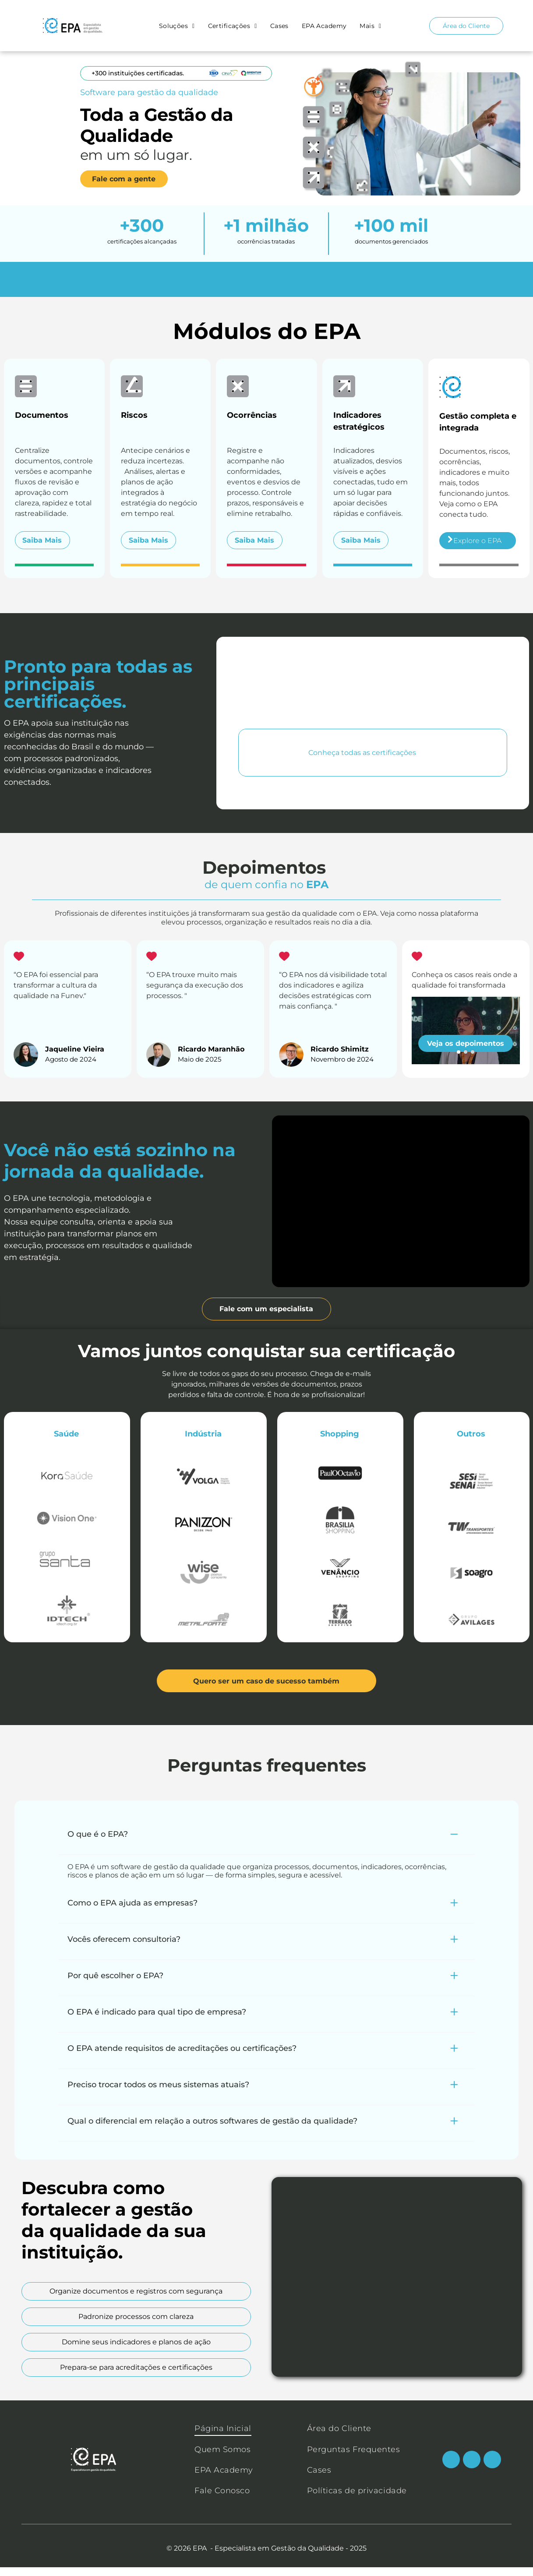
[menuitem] (179, 26)
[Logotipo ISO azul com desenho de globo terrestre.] (280, 827)
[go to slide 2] (465, 1060)
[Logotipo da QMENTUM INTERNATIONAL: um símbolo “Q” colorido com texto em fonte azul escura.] (464, 827)
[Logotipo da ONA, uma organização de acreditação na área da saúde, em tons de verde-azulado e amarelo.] (372, 827)
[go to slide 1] (458, 1060)
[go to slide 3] (472, 1060)
